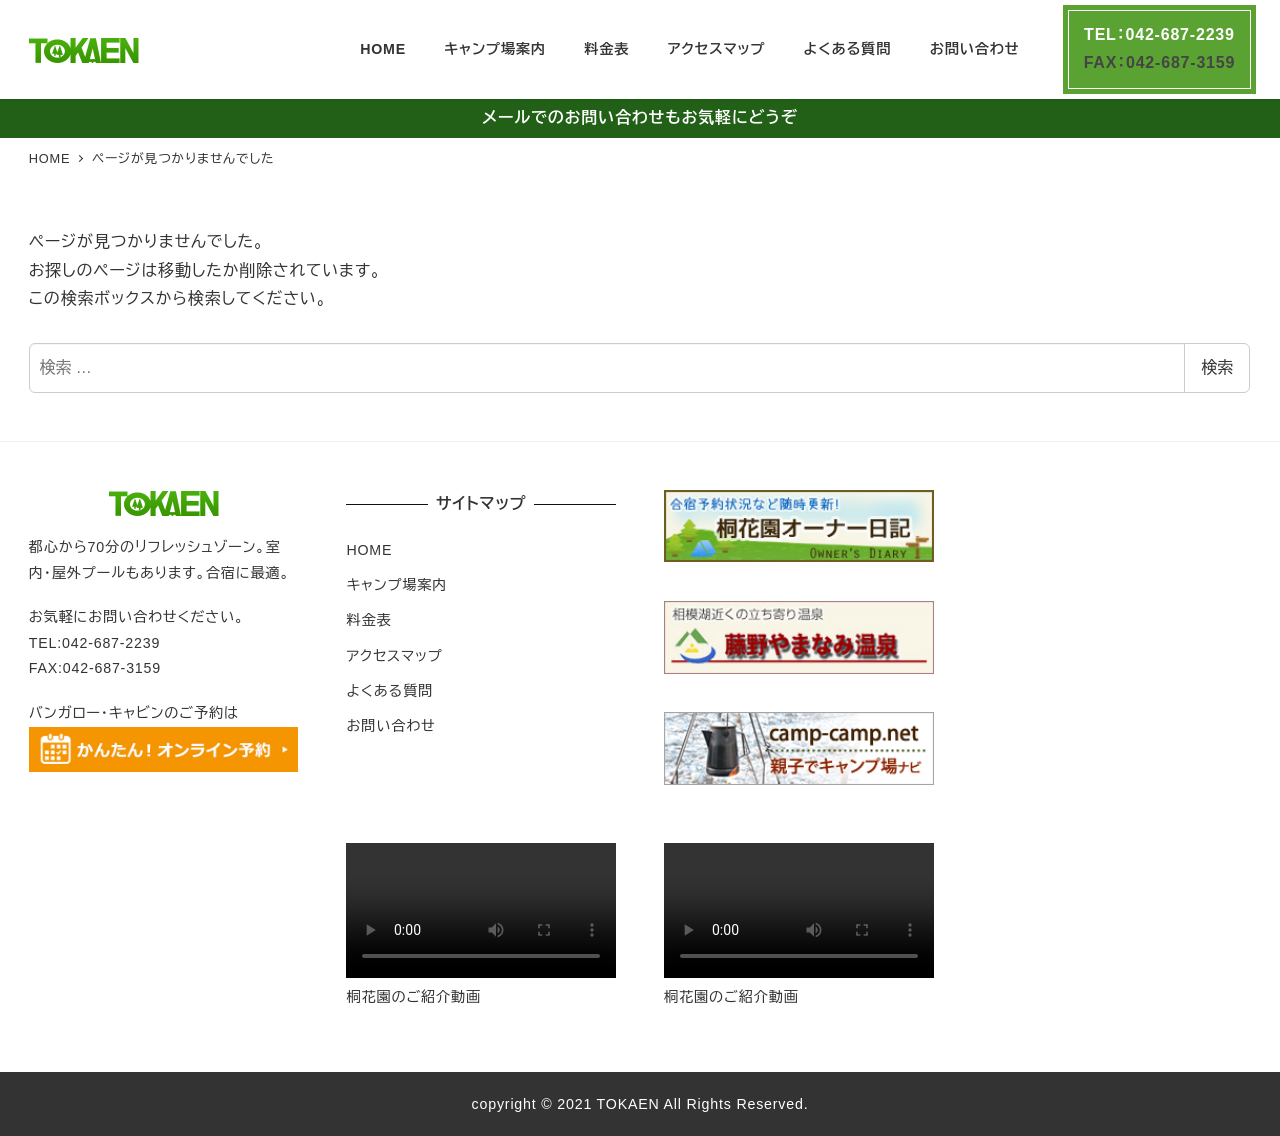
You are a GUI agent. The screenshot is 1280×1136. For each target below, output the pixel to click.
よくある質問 (389, 691)
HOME (369, 550)
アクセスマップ (394, 656)
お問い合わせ (390, 726)
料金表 (368, 620)
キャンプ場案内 (396, 585)
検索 (1217, 367)
